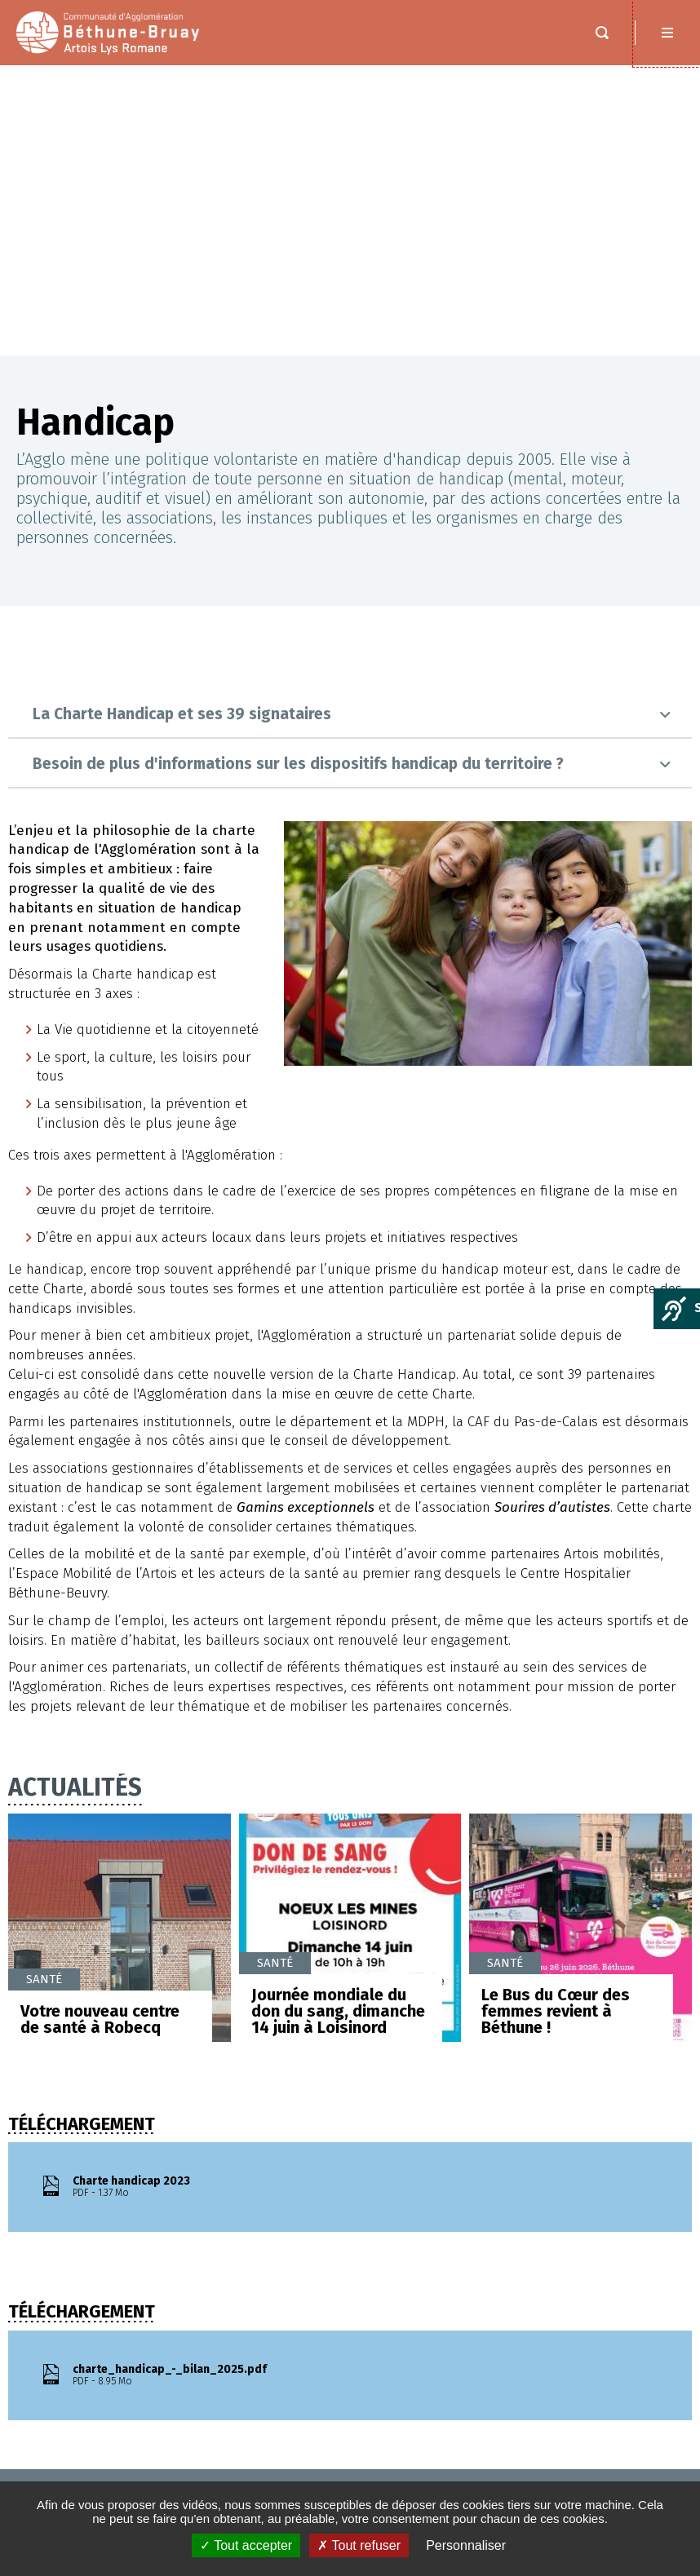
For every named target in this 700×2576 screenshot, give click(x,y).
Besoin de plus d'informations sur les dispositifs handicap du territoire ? (298, 473)
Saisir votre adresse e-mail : (464, 2458)
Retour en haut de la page (667, 2179)
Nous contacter (581, 2233)
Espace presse (69, 2403)
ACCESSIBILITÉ (65, 2439)
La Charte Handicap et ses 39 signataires (182, 423)
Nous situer (569, 2264)
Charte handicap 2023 (211, 1897)
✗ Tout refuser (359, 2545)
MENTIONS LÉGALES (79, 2421)
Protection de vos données (108, 2474)
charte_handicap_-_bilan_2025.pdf (211, 2085)
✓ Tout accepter (246, 2545)
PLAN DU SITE (63, 2456)
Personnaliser (466, 2545)
